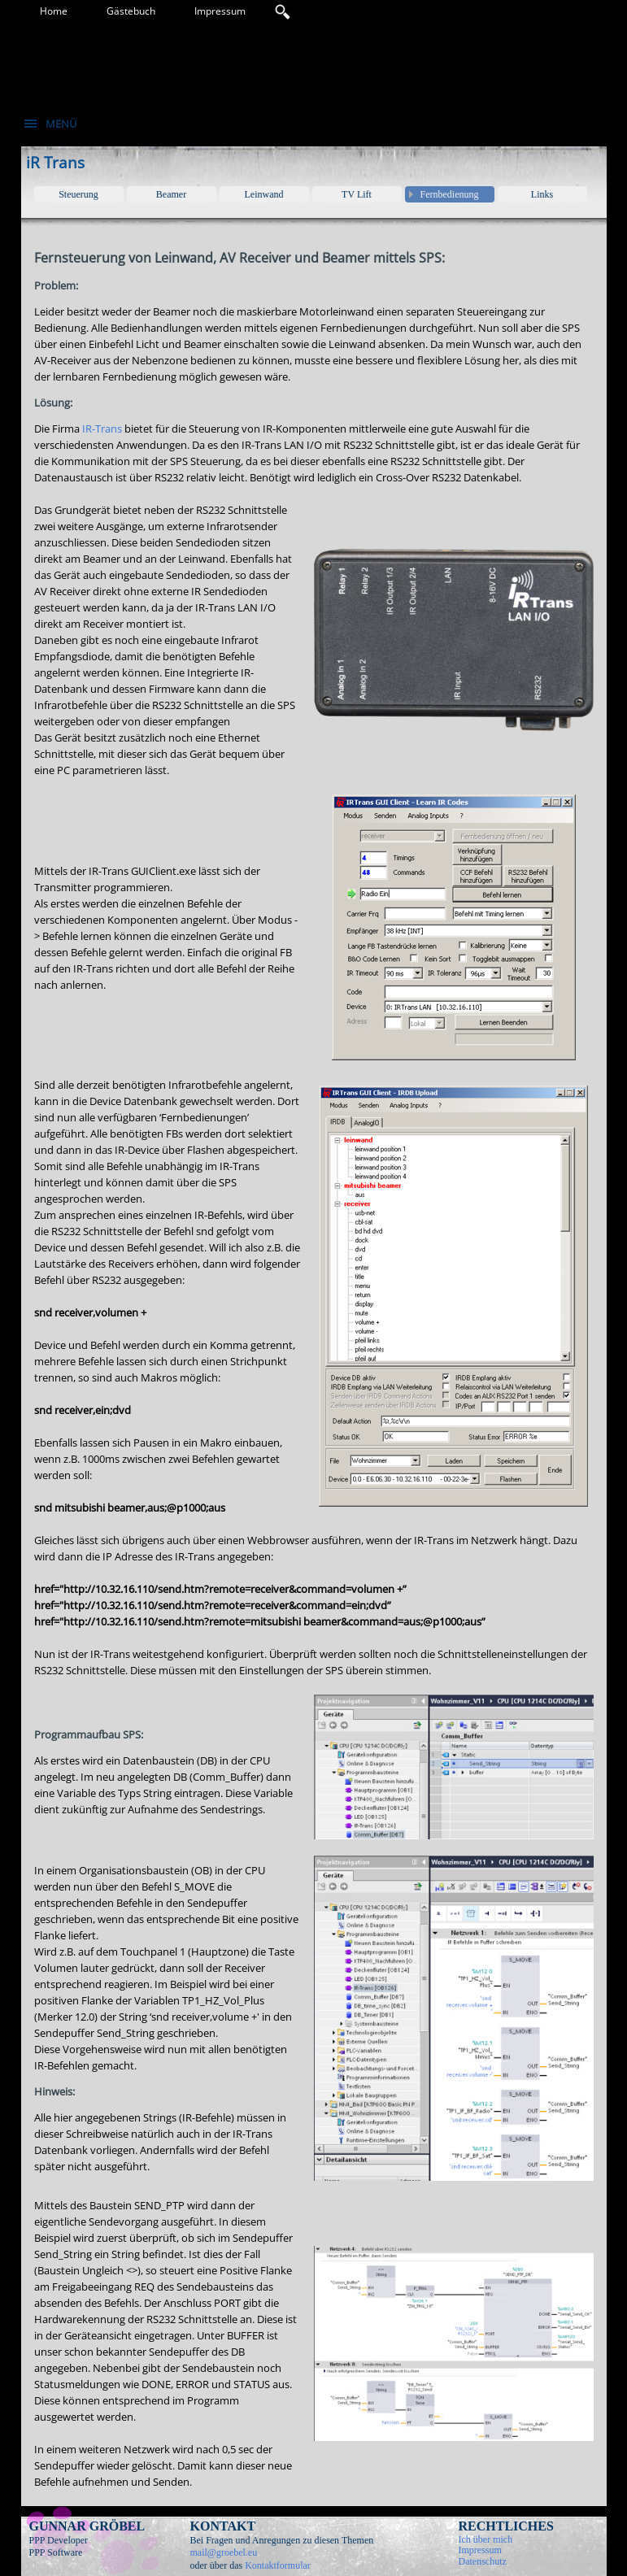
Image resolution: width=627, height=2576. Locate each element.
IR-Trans (102, 428)
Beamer (171, 194)
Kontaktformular (278, 2565)
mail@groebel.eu (224, 2552)
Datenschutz (483, 2561)
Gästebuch (131, 11)
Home (53, 11)
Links (542, 194)
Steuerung (78, 194)
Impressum (220, 11)
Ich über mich (486, 2539)
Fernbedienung (449, 194)
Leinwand (264, 194)
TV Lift (357, 194)
